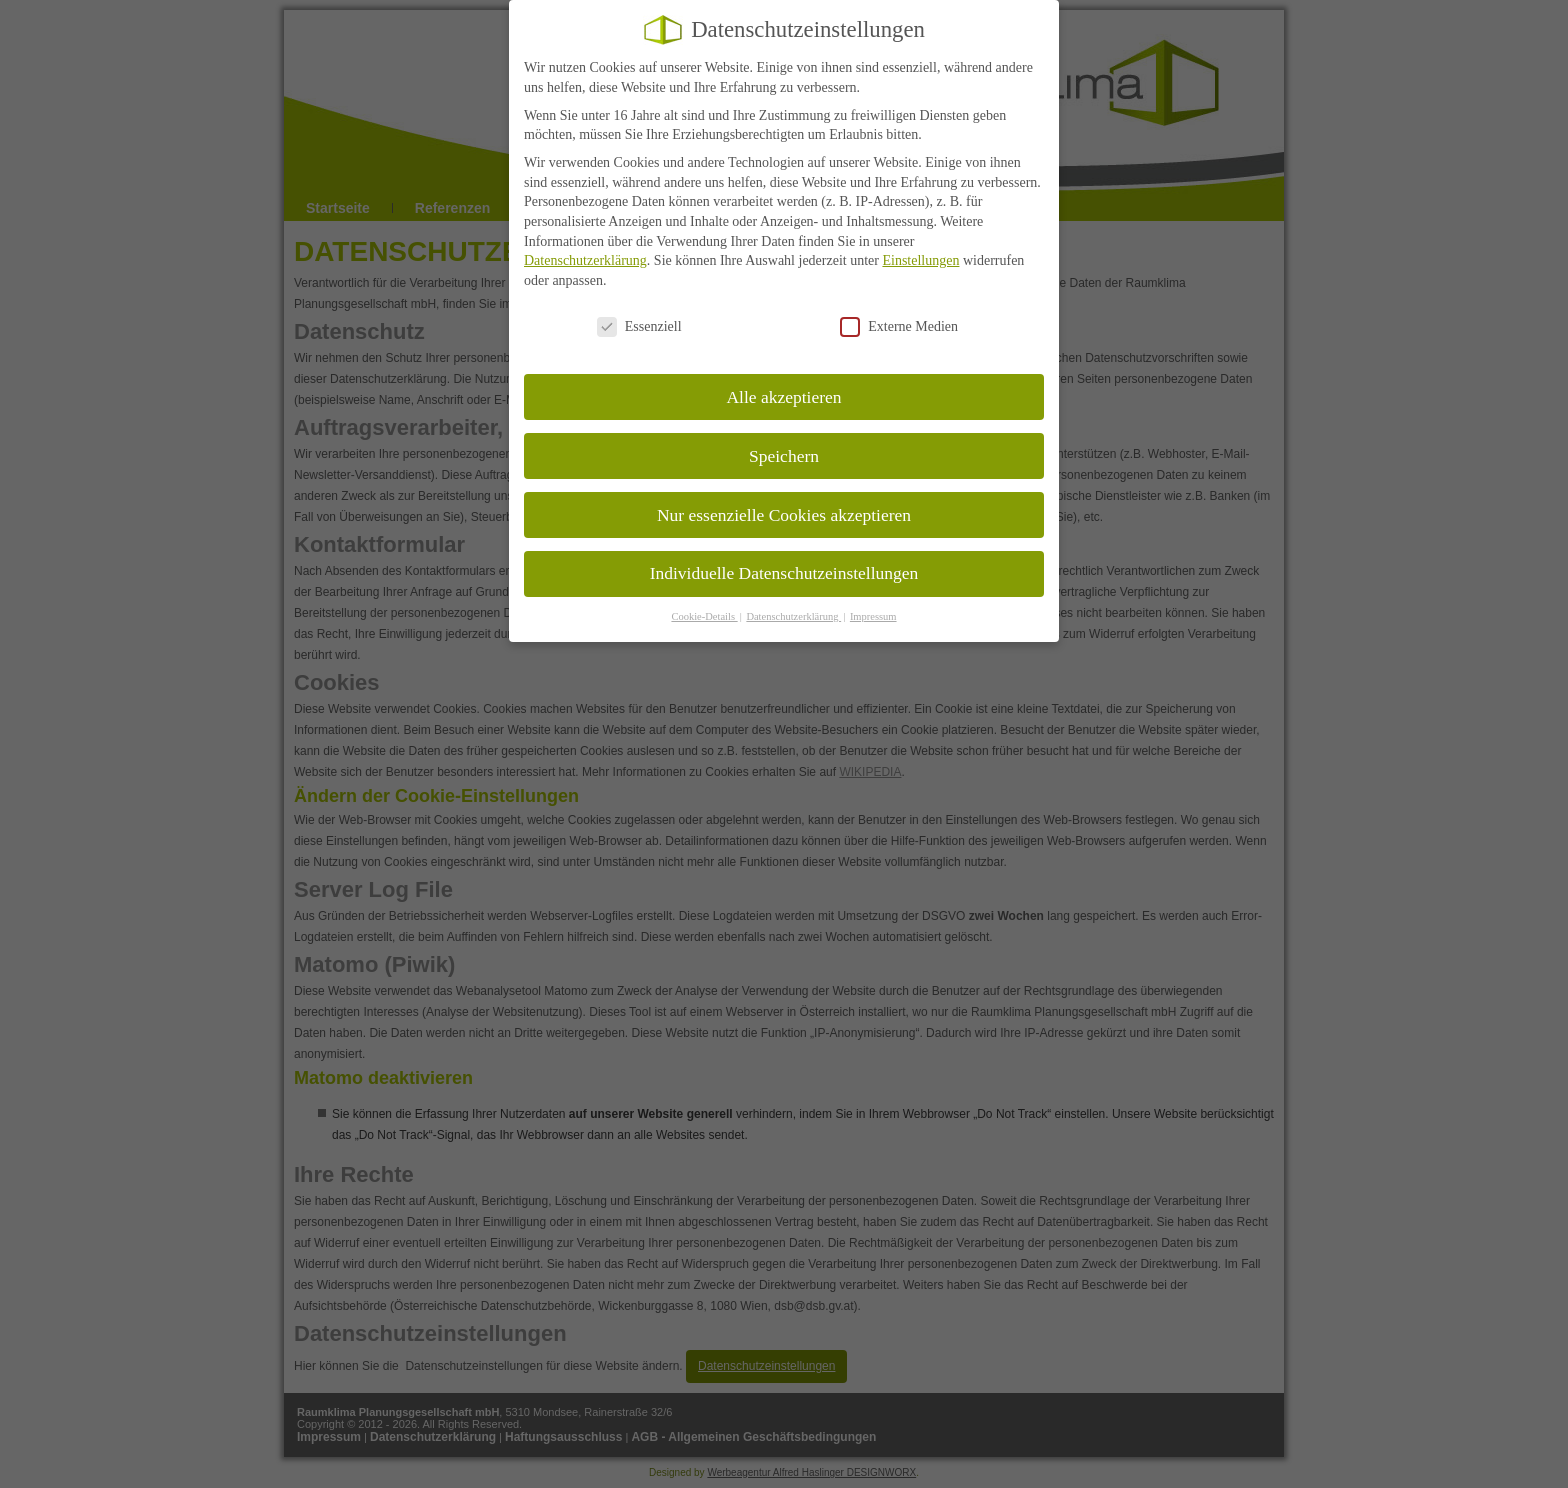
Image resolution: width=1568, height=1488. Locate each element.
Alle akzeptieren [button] (783, 378)
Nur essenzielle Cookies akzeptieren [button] (784, 496)
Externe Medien (899, 307)
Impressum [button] (873, 598)
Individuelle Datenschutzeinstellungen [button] (784, 555)
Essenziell (639, 307)
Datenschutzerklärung (585, 242)
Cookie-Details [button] (704, 598)
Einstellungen (920, 242)
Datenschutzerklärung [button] (793, 598)
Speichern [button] (784, 437)
